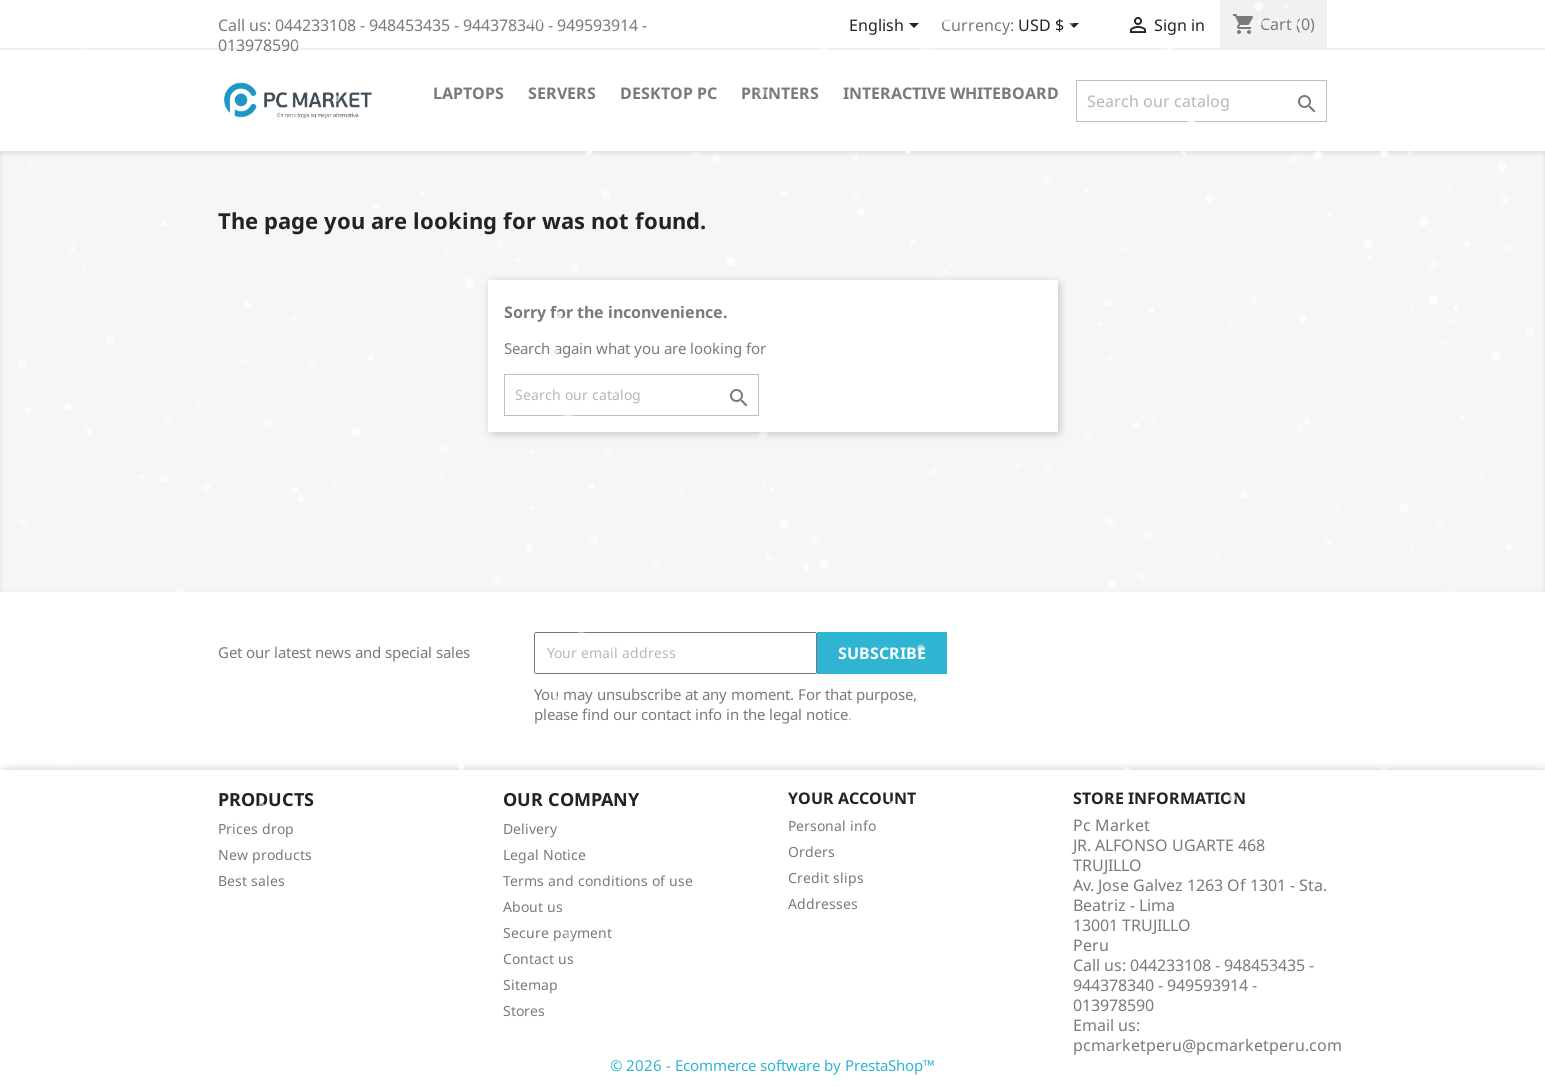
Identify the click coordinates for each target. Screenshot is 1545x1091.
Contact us (538, 958)
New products (265, 854)
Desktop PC (668, 93)
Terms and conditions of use (598, 880)
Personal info (832, 825)
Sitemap (530, 984)
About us (533, 906)
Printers (780, 93)
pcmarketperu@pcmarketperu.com (1207, 1045)
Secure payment (557, 932)
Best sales (251, 880)
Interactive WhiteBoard (951, 93)
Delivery (530, 828)
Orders (811, 851)
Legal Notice (544, 854)
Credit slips (826, 877)
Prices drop (256, 828)
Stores (524, 1010)
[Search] (1201, 101)
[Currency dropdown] (1052, 27)
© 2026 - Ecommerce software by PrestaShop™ (772, 1065)
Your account (852, 798)
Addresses (823, 903)
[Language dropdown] (887, 27)
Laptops (468, 93)
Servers (562, 93)
